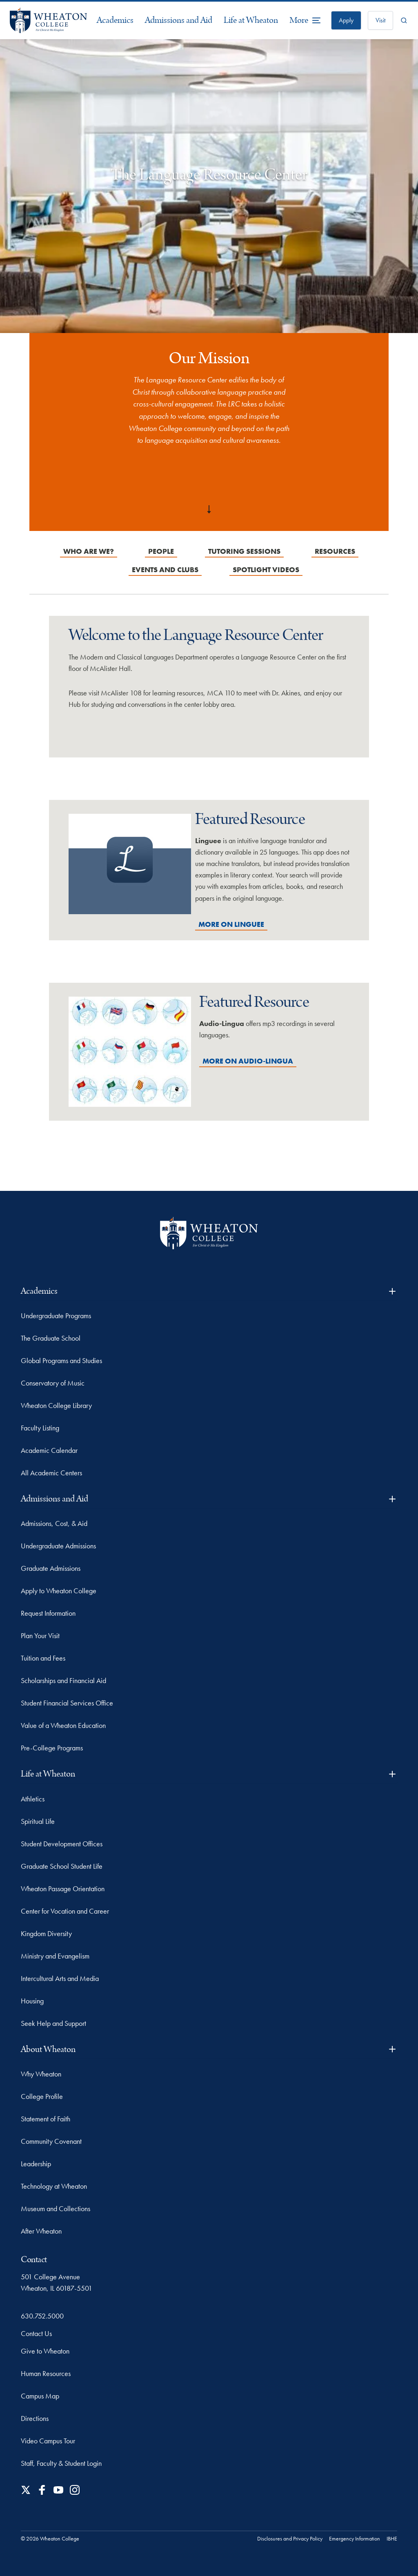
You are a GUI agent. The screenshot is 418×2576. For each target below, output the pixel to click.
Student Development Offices (61, 1843)
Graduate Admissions (50, 1568)
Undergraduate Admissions (58, 1545)
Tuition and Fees (43, 1658)
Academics (115, 20)
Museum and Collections (55, 2208)
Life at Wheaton (251, 20)
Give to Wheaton (45, 2351)
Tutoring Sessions (244, 551)
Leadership (36, 2163)
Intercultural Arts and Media (60, 1978)
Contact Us (36, 2333)
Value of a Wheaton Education (63, 1725)
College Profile (42, 2096)
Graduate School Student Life (61, 1866)
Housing (32, 2000)
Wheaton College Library (56, 1405)
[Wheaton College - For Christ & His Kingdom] (209, 1233)
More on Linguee (231, 924)
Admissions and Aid (178, 20)
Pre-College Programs (52, 1747)
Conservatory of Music (52, 1383)
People (161, 551)
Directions (35, 2418)
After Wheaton (41, 2231)
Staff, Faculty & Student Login (61, 2463)
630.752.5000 (42, 2316)
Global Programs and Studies (61, 1360)
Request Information (48, 1613)
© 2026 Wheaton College (50, 2538)
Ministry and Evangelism (55, 1956)
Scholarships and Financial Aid (63, 1680)
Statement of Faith (45, 2118)
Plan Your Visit (40, 1635)
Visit (380, 20)
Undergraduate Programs (56, 1315)
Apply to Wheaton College (58, 1590)
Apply (346, 20)
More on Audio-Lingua (247, 1061)
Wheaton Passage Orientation (62, 1888)
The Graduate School (50, 1338)
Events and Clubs (165, 569)
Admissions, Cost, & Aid (54, 1523)
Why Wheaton (41, 2074)
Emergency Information (354, 2538)
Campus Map (40, 2396)
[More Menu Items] (305, 20)
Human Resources (46, 2373)
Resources (335, 551)
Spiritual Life (38, 1821)
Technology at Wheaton (54, 2186)
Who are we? (88, 551)
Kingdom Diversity (46, 1933)
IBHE (392, 2538)
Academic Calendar (49, 1450)
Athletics (32, 1798)
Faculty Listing (40, 1427)
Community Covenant (51, 2141)
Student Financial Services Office (67, 1703)
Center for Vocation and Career (65, 1911)
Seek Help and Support (53, 2023)
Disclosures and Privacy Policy (289, 2538)
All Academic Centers (51, 1472)
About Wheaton (209, 2049)
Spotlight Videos (266, 569)
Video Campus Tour (48, 2440)
